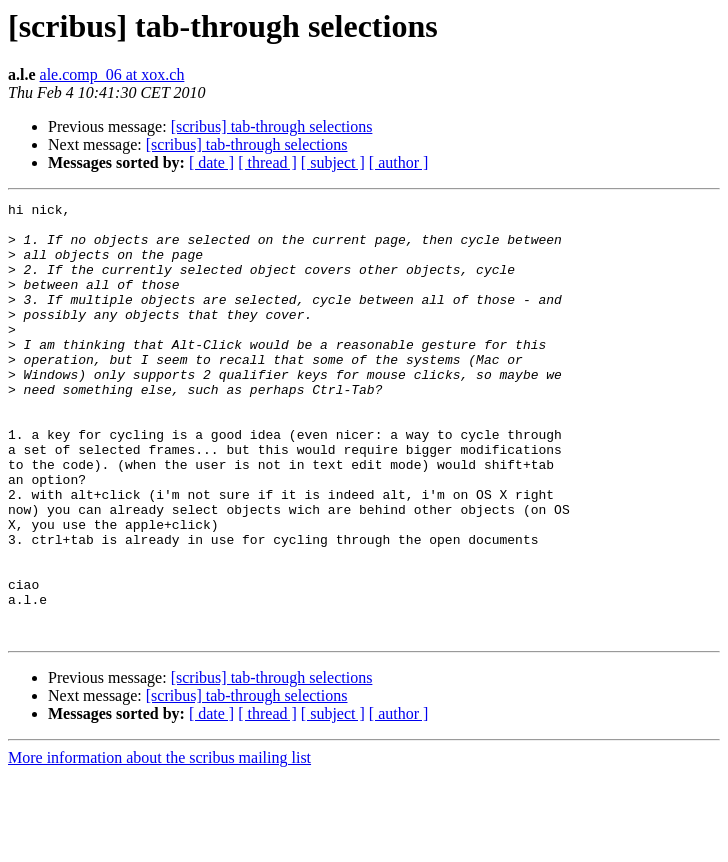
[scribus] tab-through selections (272, 126)
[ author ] (399, 162)
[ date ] (211, 162)
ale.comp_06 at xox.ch (112, 74)
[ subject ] (333, 162)
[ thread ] (267, 162)
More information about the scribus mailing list (159, 844)
